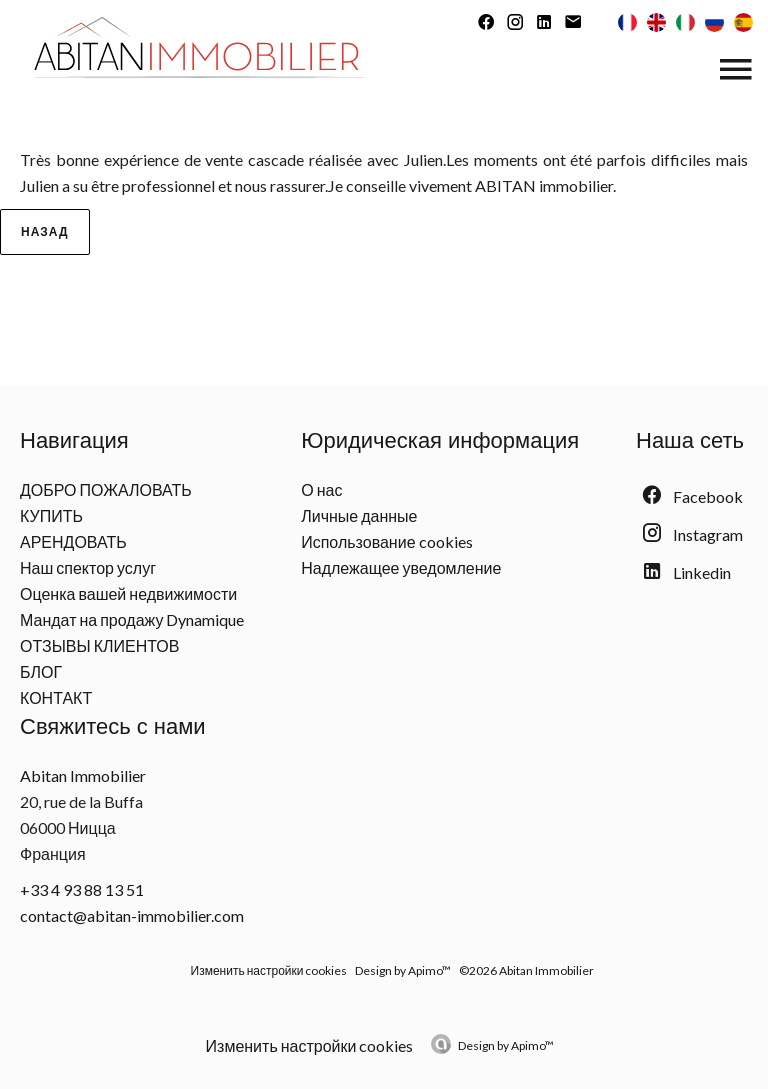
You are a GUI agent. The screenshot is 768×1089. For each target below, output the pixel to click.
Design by (506, 1045)
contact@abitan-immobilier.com (132, 915)
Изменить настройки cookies (269, 970)
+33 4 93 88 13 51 (82, 889)
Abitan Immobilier (83, 775)
